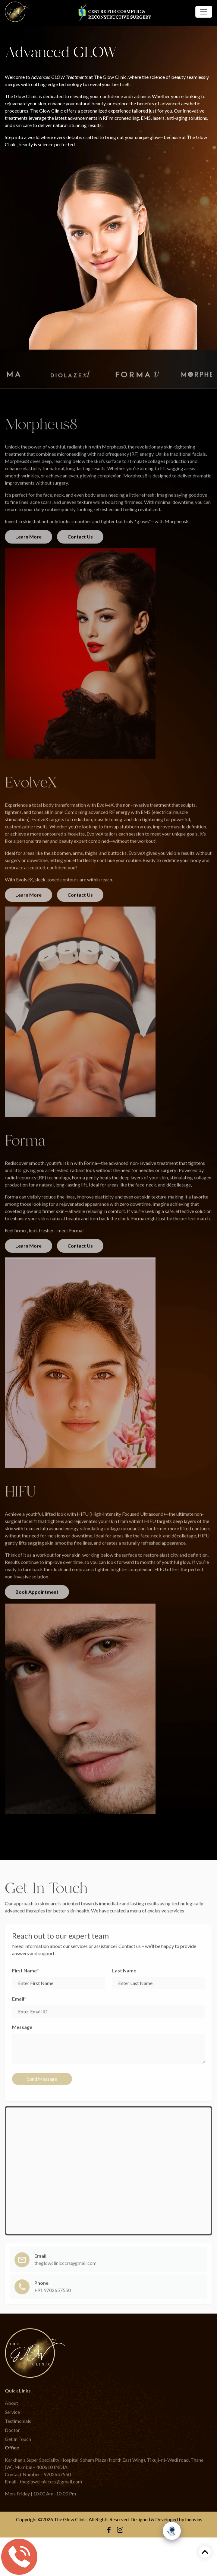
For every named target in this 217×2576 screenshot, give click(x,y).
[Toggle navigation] (203, 12)
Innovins (193, 2519)
